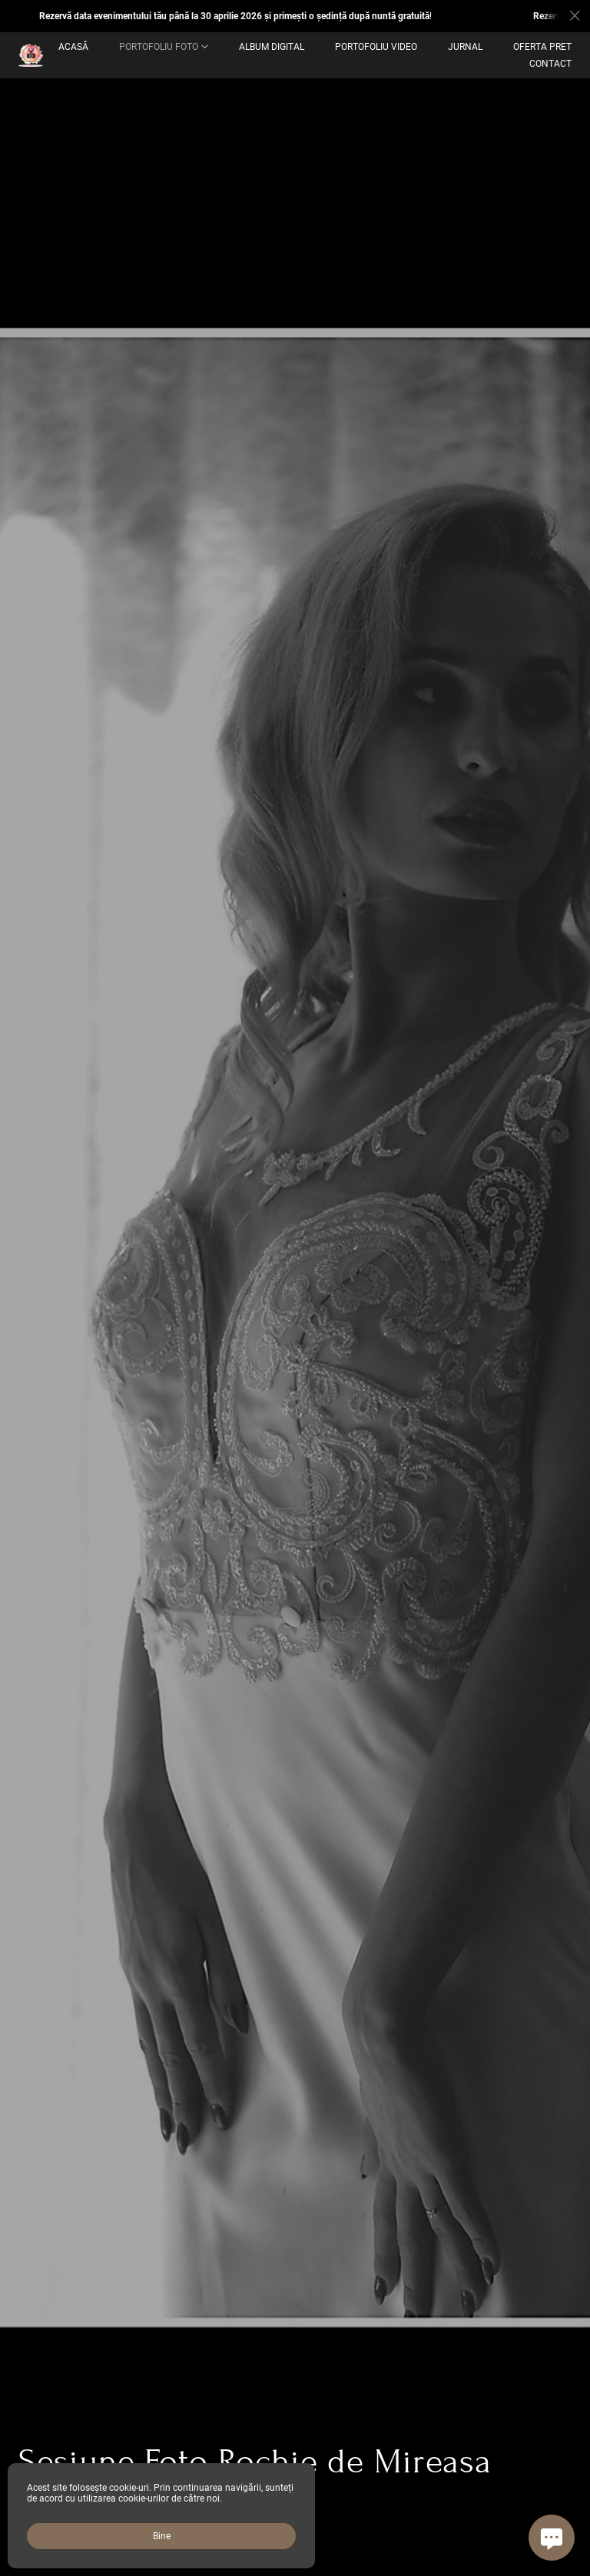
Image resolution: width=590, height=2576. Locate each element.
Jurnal (465, 46)
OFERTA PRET (542, 46)
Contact (550, 63)
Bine (162, 2536)
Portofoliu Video (376, 46)
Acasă (73, 46)
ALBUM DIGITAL (271, 46)
